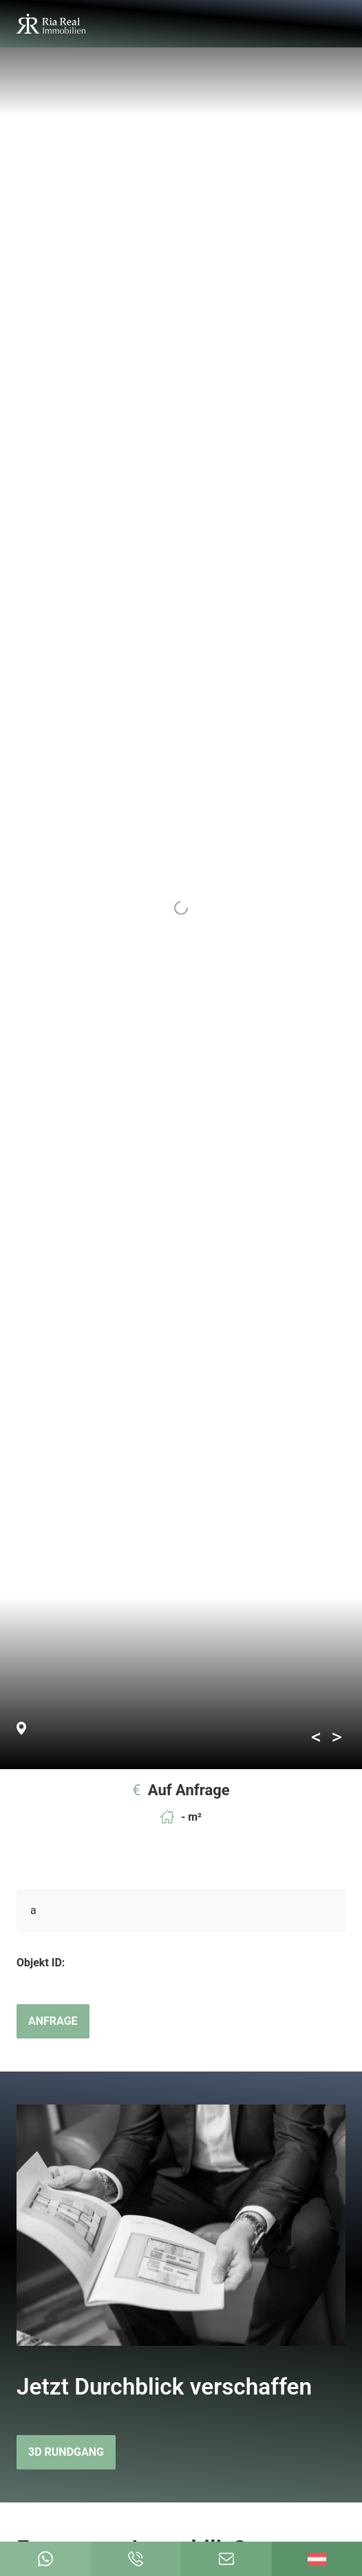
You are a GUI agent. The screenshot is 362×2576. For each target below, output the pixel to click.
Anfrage (53, 2021)
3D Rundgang (66, 2451)
